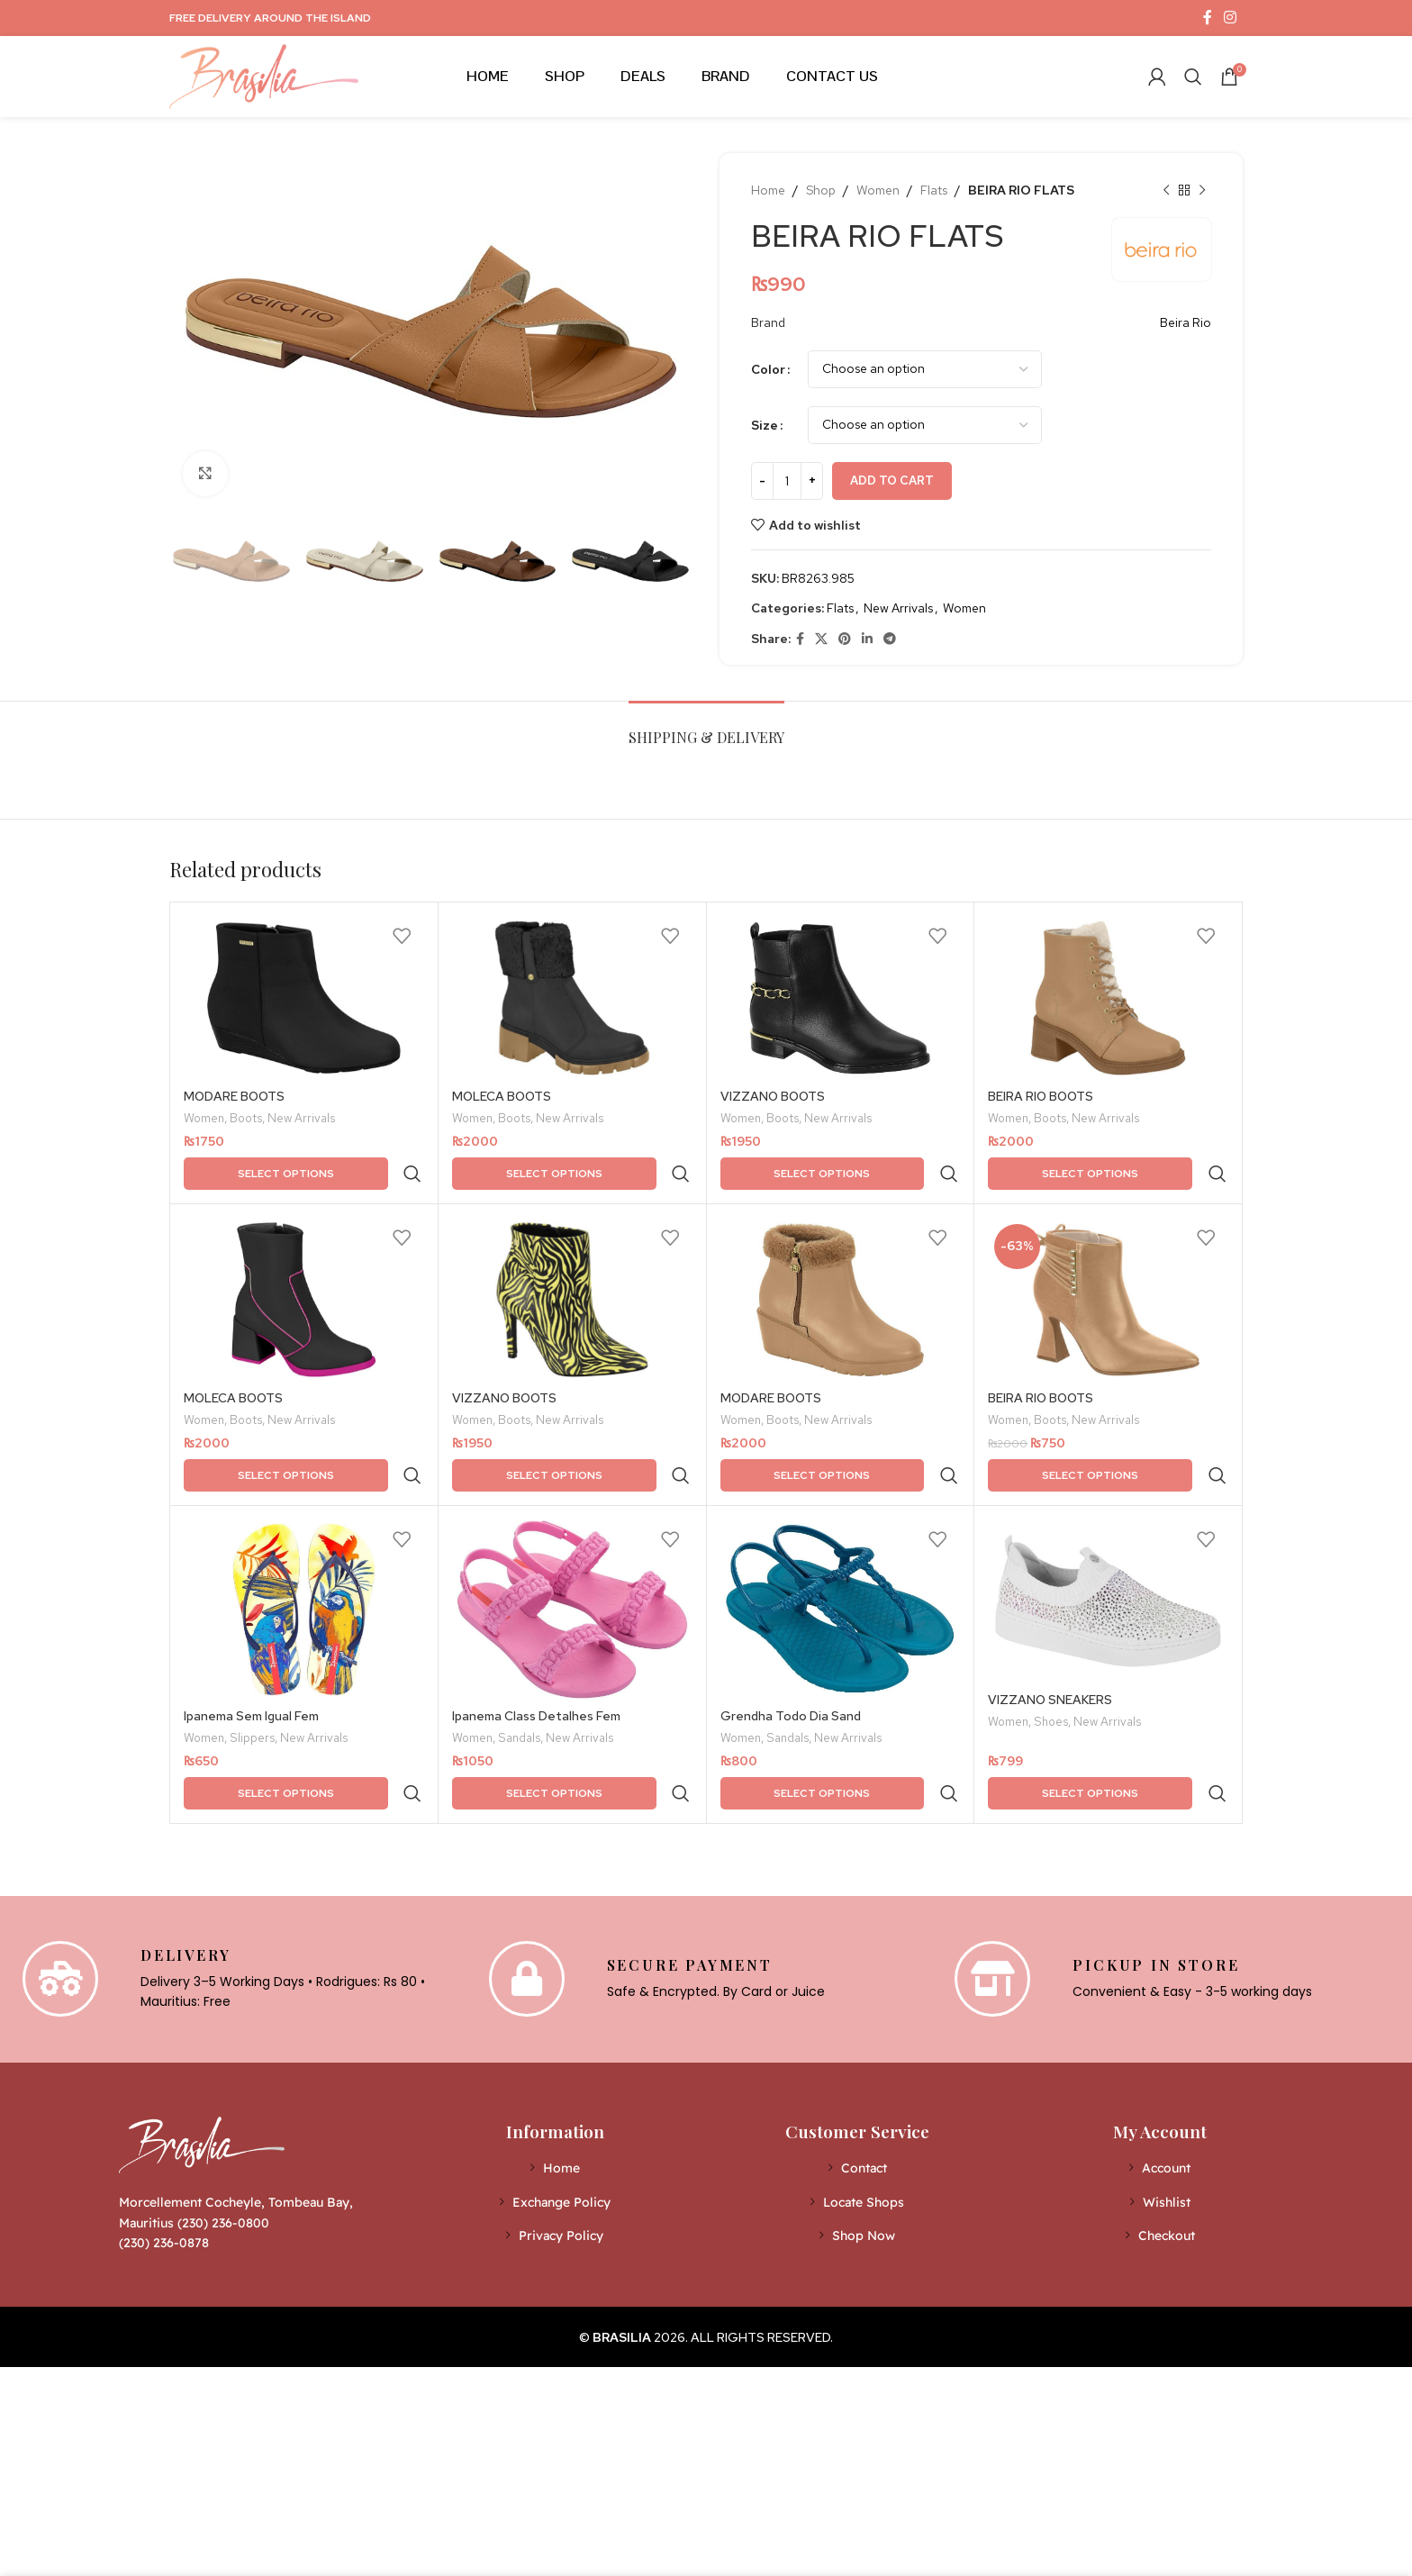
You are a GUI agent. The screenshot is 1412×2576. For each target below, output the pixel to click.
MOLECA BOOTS (501, 1096)
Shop (821, 190)
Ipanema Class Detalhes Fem (536, 1640)
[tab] (706, 728)
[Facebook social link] (1207, 18)
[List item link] (555, 2054)
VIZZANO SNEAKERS (1050, 1624)
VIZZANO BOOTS (772, 1096)
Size (764, 425)
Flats (933, 190)
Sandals (519, 1663)
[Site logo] (263, 75)
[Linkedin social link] (867, 639)
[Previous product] (1166, 190)
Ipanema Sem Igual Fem (251, 1640)
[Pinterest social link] (844, 639)
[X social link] (821, 639)
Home (768, 190)
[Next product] (1202, 190)
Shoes (1051, 1647)
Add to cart (892, 480)
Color (768, 369)
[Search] (1193, 77)
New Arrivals (898, 608)
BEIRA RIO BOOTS (1040, 1096)
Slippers (252, 1663)
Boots (246, 1119)
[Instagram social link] (1230, 18)
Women (878, 190)
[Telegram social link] (889, 639)
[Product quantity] (787, 481)
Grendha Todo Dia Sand (790, 1640)
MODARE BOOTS (234, 1096)
